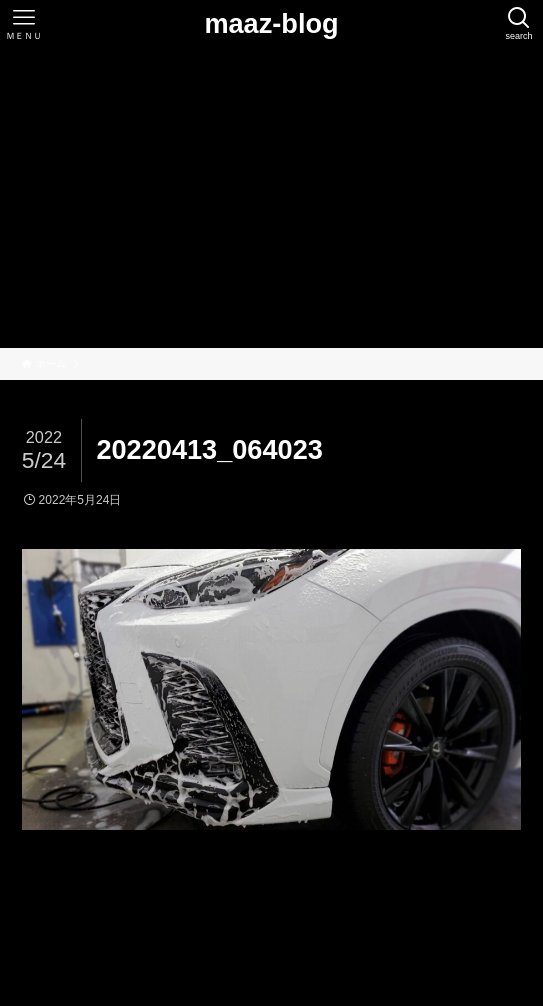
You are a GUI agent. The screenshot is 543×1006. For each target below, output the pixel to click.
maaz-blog (271, 23)
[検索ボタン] (519, 24)
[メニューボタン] (24, 24)
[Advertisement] (271, 198)
